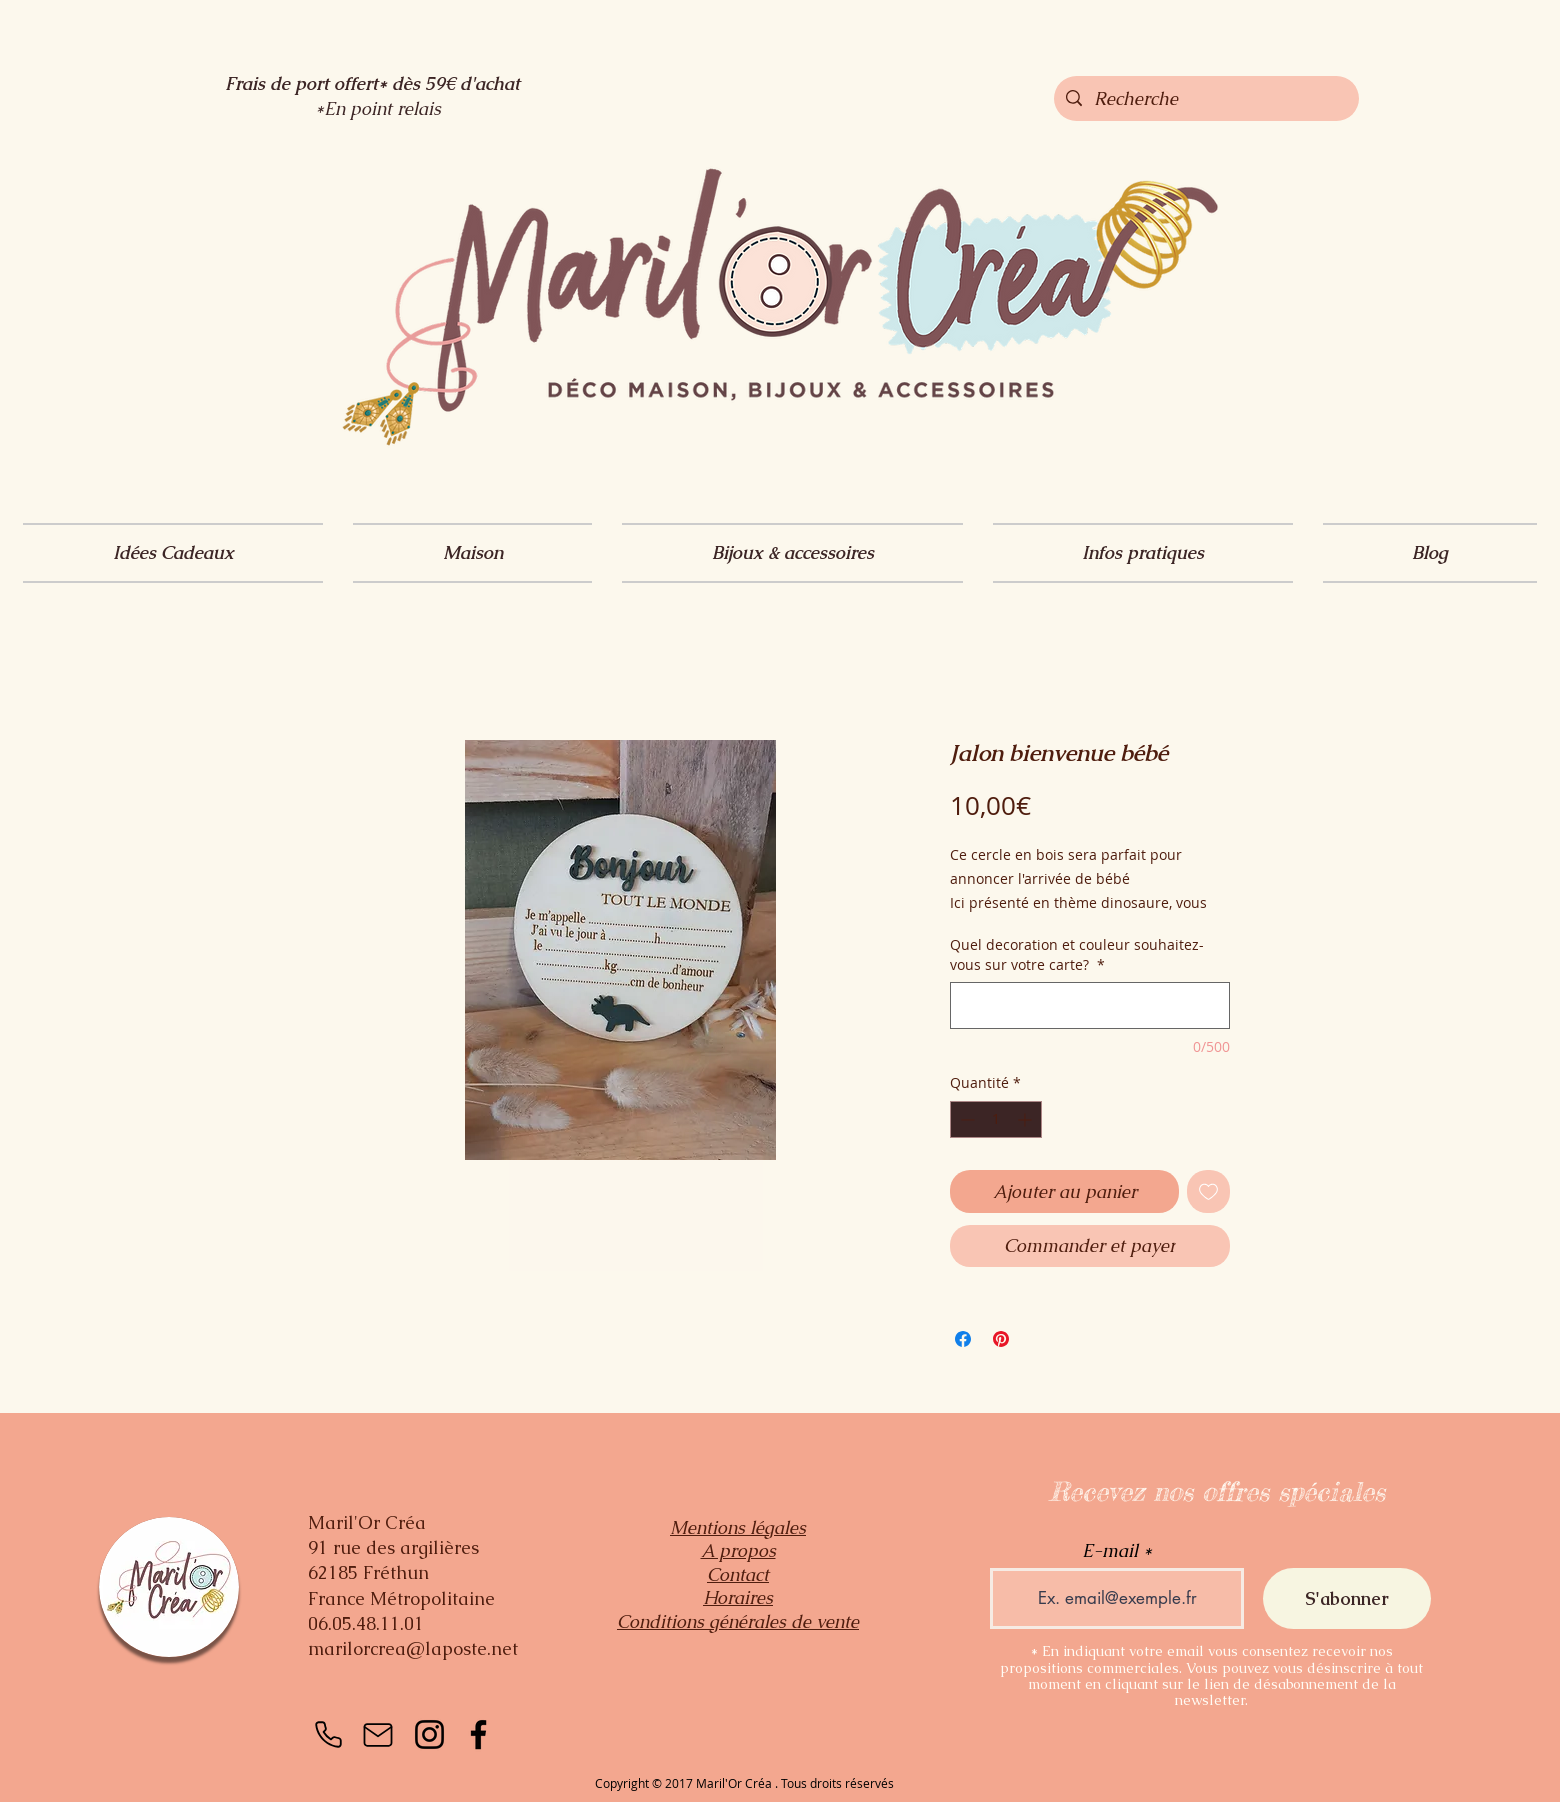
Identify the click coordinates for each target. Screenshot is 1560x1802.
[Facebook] (478, 1734)
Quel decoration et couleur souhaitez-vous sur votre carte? (1077, 954)
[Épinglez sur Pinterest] (1001, 1339)
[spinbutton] (996, 1119)
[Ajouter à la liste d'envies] (1208, 1191)
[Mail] (378, 1735)
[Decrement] (965, 1119)
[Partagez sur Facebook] (963, 1339)
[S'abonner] (1347, 1598)
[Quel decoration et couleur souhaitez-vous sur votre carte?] (1090, 1005)
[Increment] (1026, 1119)
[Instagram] (429, 1734)
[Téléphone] (328, 1735)
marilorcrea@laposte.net (413, 1648)
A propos (738, 1550)
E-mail (1110, 1551)
